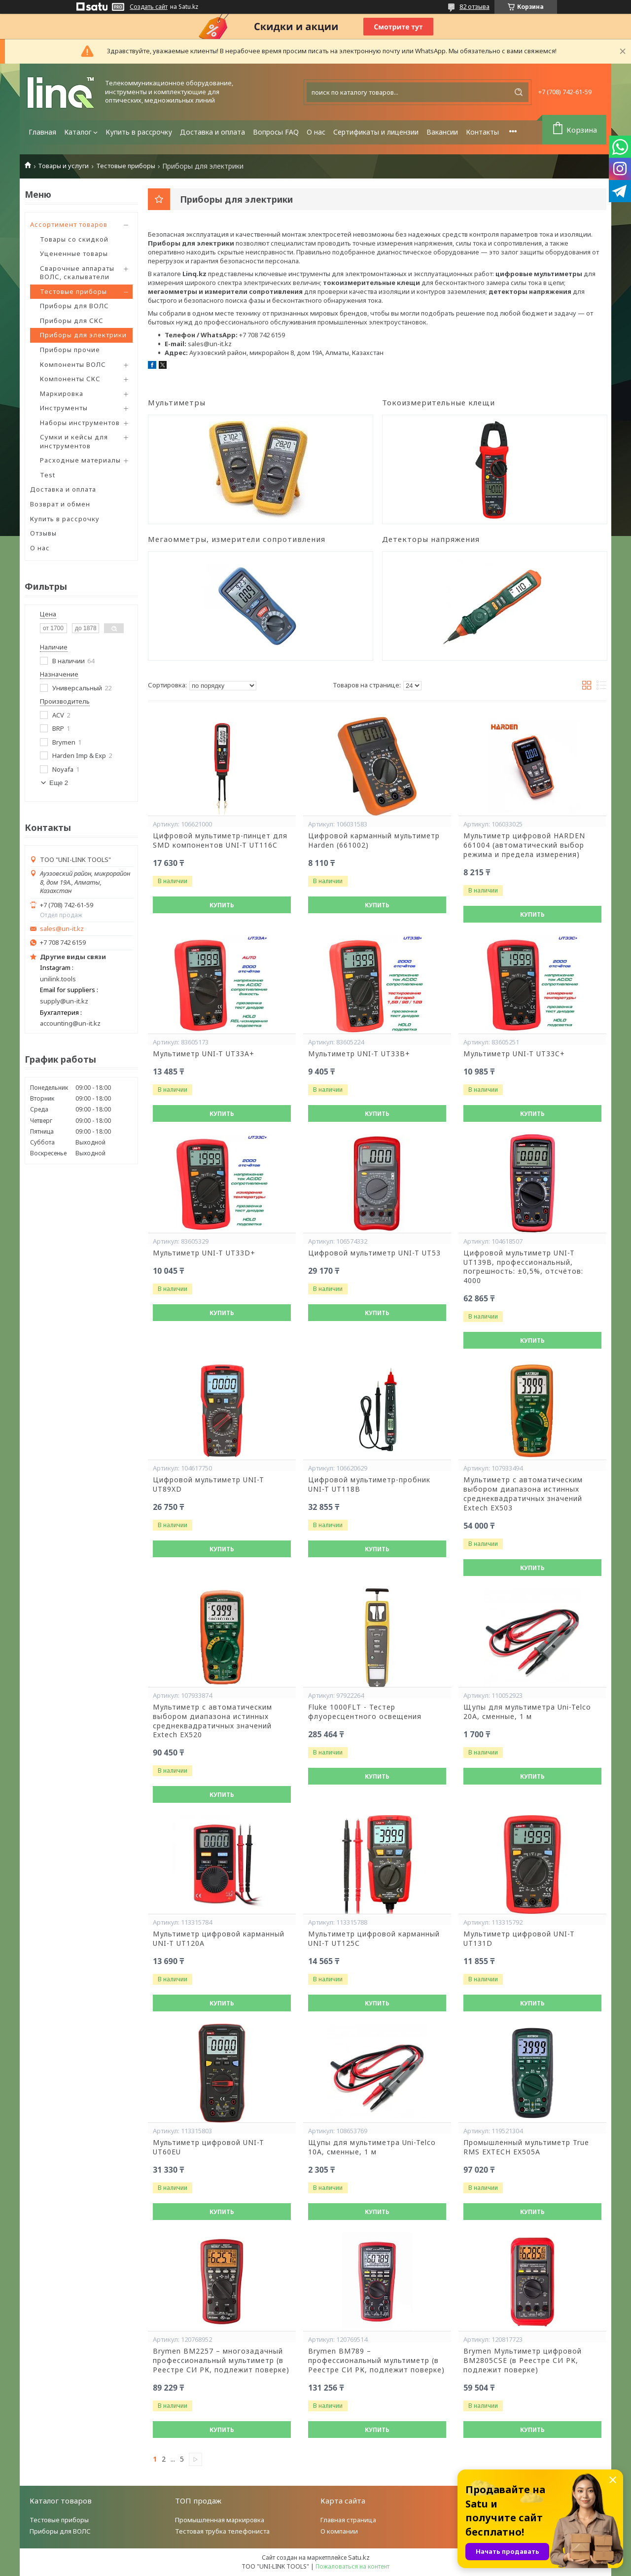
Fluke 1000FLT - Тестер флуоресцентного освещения (364, 1712)
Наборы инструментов (80, 422)
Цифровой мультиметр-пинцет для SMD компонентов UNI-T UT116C (220, 840)
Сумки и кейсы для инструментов (74, 441)
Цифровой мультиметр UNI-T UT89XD (208, 1484)
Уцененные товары (74, 253)
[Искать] (518, 92)
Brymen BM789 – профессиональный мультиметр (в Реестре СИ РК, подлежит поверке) (376, 2360)
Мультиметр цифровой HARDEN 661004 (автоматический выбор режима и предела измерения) (524, 845)
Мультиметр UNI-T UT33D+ (204, 1253)
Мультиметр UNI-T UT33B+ (359, 1053)
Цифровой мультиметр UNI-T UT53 (374, 1253)
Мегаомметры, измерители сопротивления (236, 539)
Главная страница (348, 2519)
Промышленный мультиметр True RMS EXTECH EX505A (526, 2147)
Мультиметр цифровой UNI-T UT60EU (208, 2147)
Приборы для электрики (83, 334)
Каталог (78, 132)
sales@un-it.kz (62, 929)
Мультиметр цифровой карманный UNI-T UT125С (374, 1939)
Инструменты (64, 407)
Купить (222, 905)
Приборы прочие (70, 349)
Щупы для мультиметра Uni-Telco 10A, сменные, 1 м (372, 2147)
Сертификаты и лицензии (376, 132)
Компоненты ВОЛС (73, 364)
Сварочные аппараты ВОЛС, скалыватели (77, 273)
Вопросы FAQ (276, 132)
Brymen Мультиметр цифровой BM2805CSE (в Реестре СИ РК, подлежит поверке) (522, 2360)
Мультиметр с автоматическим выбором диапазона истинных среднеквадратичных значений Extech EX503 (523, 1493)
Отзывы (43, 533)
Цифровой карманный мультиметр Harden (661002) (374, 840)
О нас (316, 132)
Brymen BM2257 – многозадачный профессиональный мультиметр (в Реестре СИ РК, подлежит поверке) (221, 2360)
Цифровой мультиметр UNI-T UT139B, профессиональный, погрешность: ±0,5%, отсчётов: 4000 (523, 1267)
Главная (42, 132)
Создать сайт (149, 6)
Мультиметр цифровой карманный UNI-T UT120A (218, 1939)
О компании (339, 2531)
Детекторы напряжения (431, 539)
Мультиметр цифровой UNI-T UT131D (519, 1939)
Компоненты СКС (70, 378)
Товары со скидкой (74, 239)
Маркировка (61, 393)
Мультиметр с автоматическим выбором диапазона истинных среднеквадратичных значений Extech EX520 (212, 1721)
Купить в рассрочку (138, 132)
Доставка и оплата (212, 132)
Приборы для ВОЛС (74, 305)
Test (47, 474)
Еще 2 (58, 783)
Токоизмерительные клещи (438, 402)
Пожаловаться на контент (352, 2566)
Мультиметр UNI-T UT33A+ (203, 1053)
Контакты (482, 132)
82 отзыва (474, 6)
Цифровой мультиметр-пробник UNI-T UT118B (369, 1484)
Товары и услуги (63, 166)
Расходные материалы (80, 460)
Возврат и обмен (60, 504)
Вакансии (442, 132)
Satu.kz (359, 2557)
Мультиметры (177, 402)
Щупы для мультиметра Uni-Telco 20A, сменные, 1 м (527, 1712)
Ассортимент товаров (68, 224)
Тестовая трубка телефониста (222, 2531)
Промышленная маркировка (219, 2519)
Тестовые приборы (125, 166)
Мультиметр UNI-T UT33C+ (514, 1053)
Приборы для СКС (72, 320)
